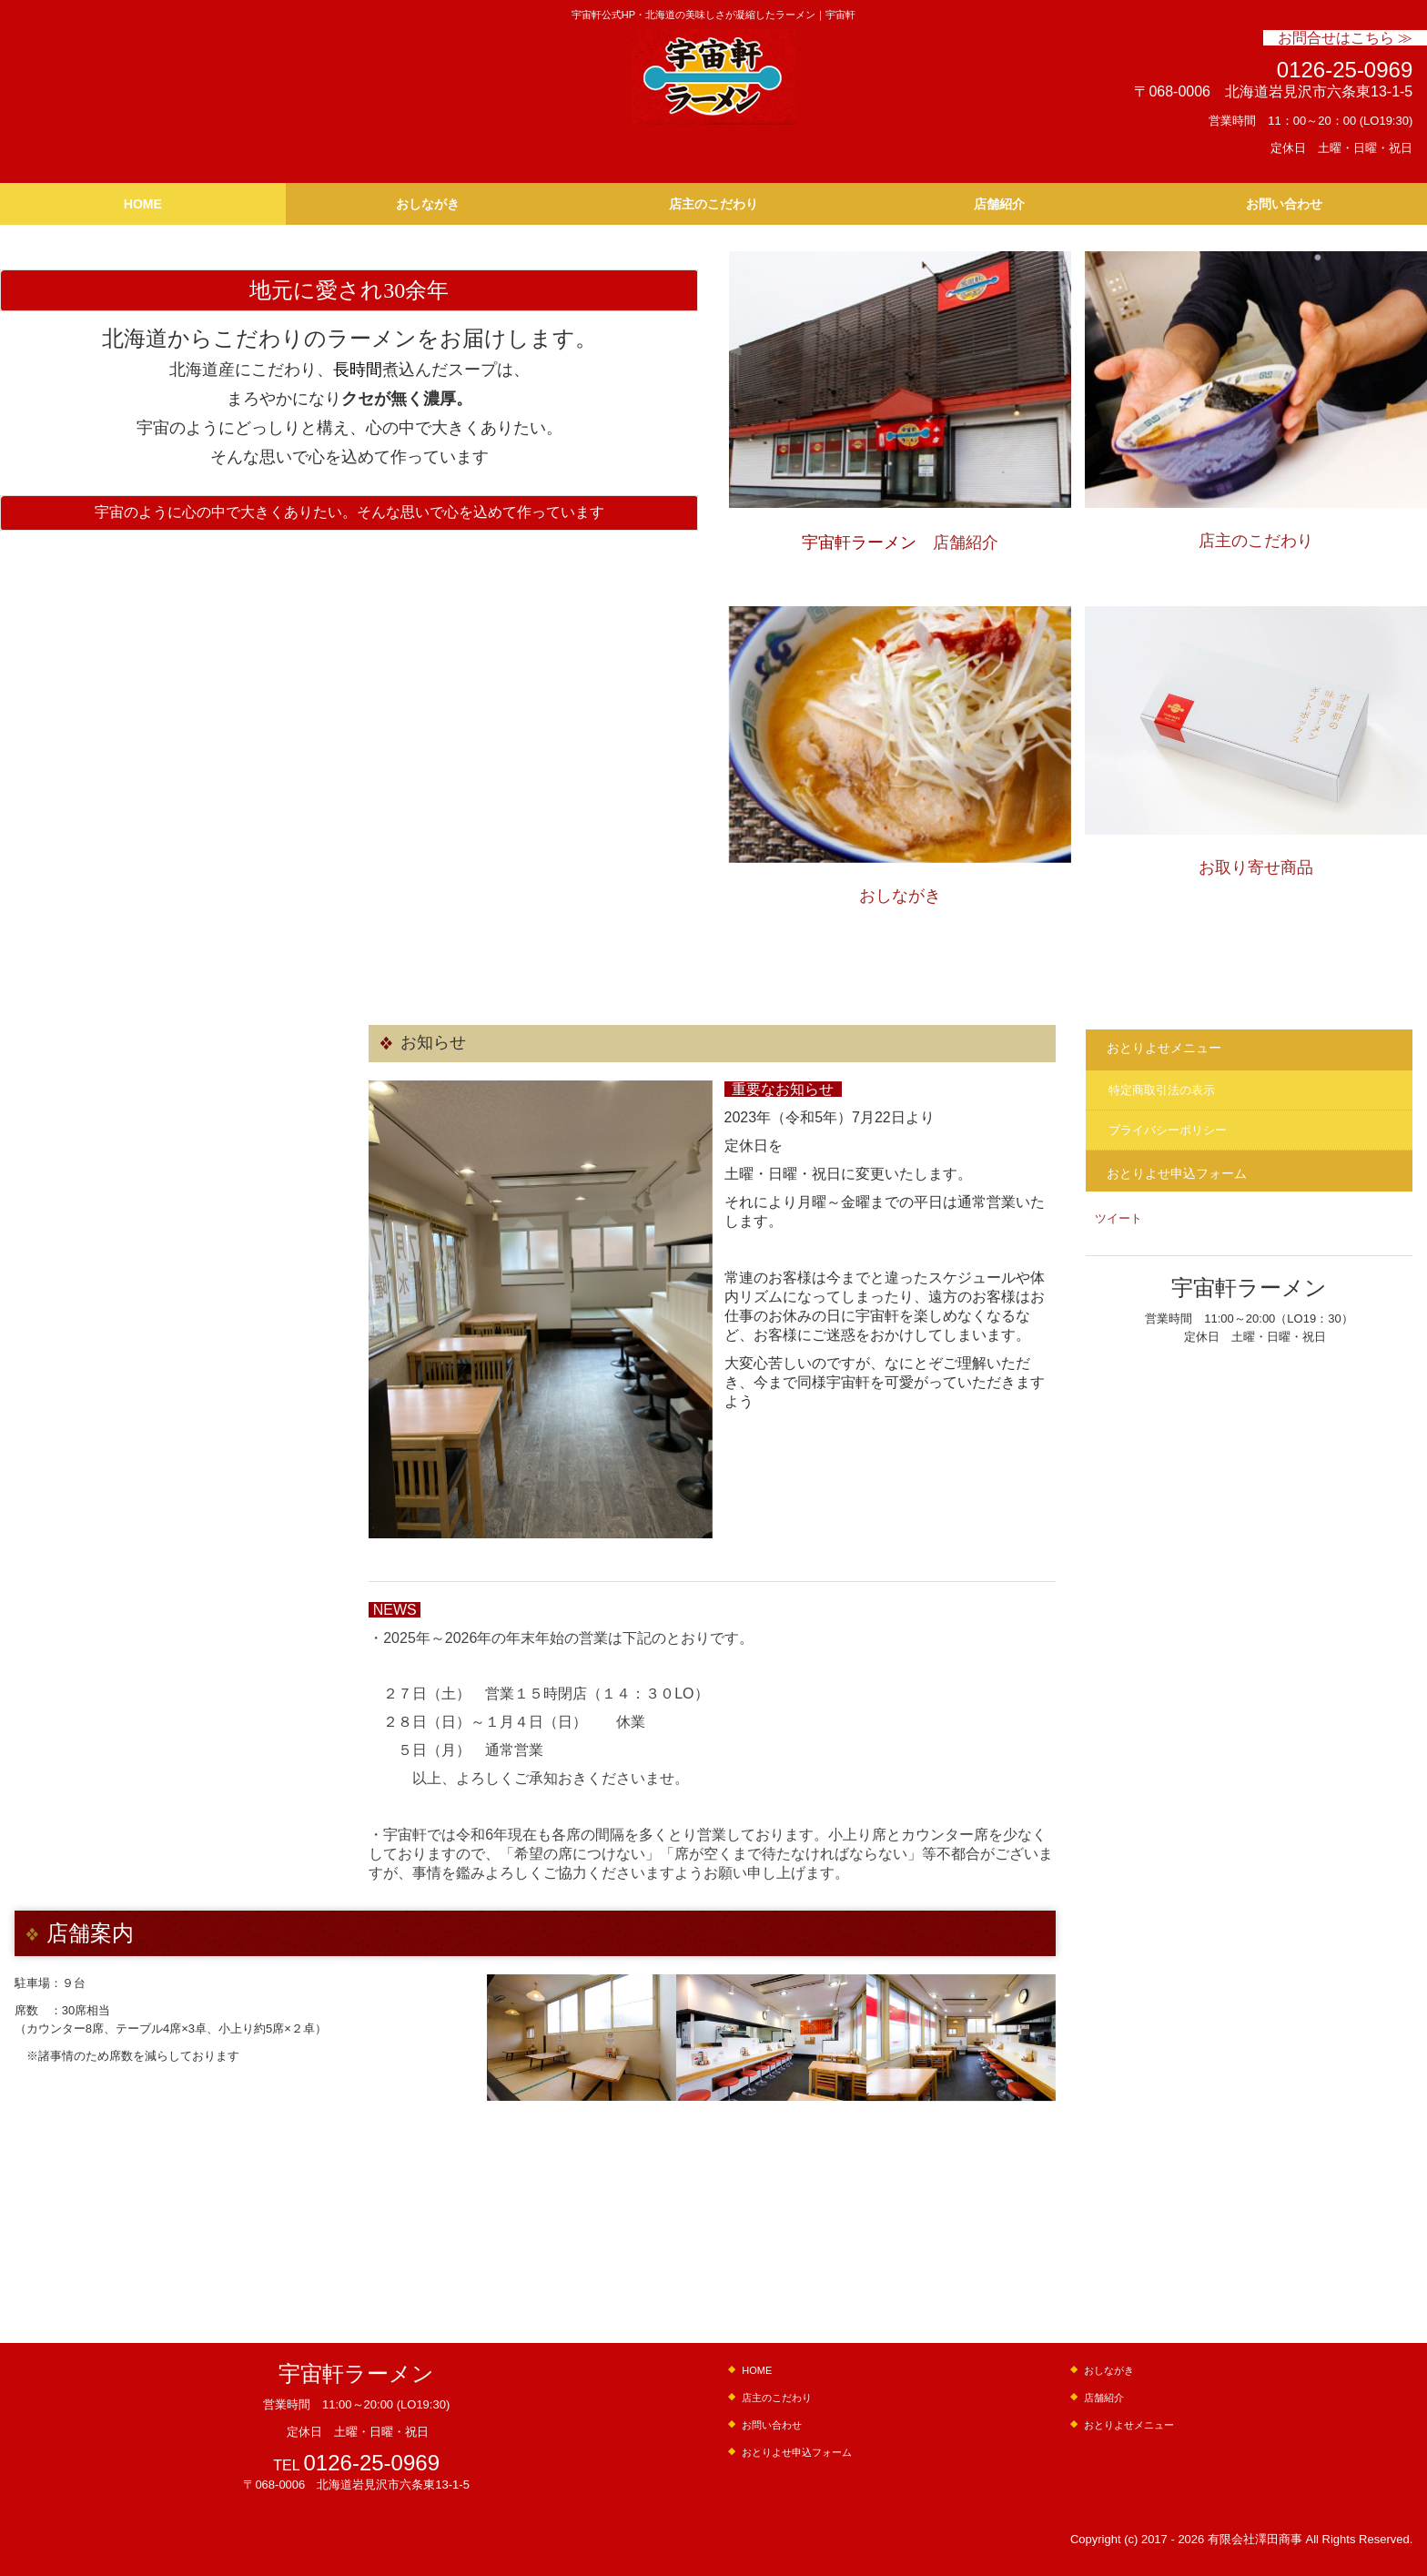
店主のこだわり (713, 204)
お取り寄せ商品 (1256, 867)
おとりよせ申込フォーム (1177, 1173)
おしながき (428, 204)
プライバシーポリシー (1167, 1130)
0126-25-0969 (1344, 69)
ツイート (1118, 1218)
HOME (143, 204)
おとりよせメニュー (1164, 1047)
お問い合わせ (1284, 204)
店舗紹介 (999, 204)
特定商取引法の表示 (1161, 1090)
